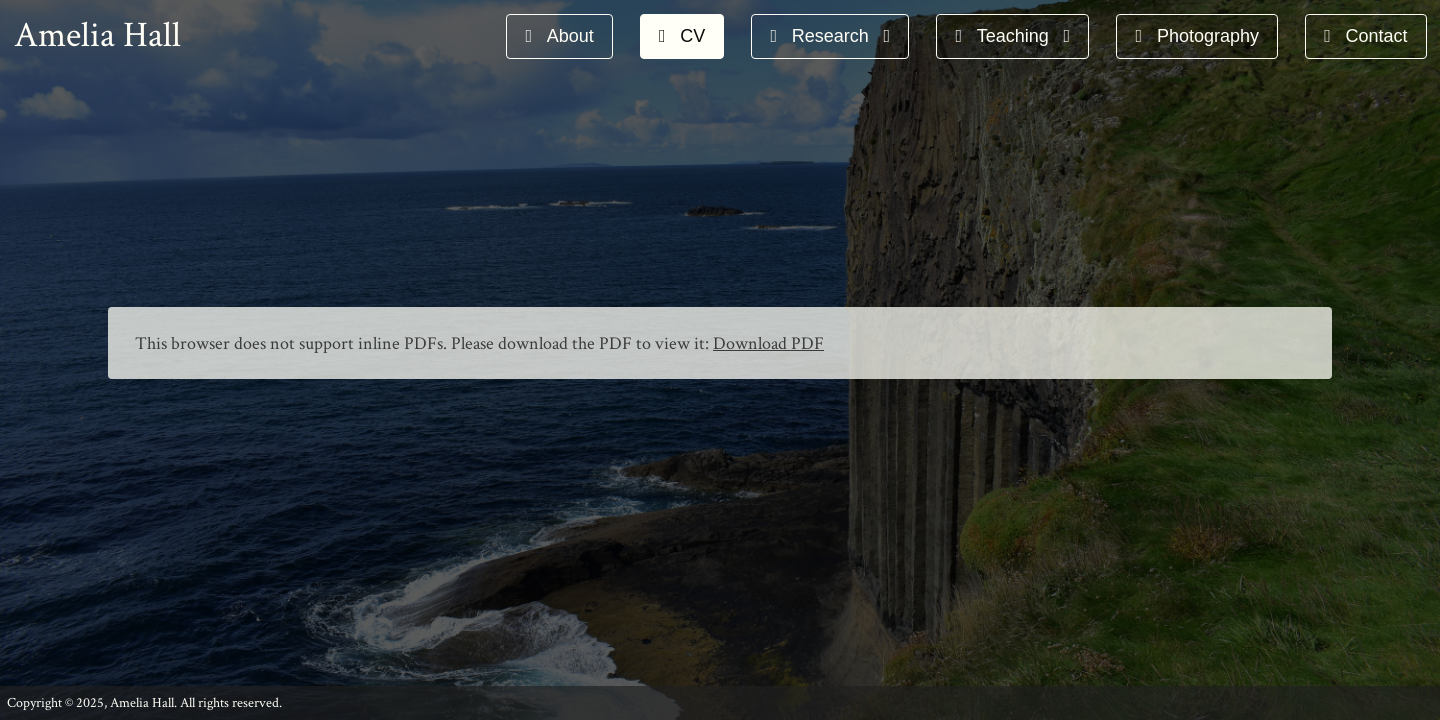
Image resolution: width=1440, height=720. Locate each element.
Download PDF (768, 343)
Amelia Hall (97, 35)
